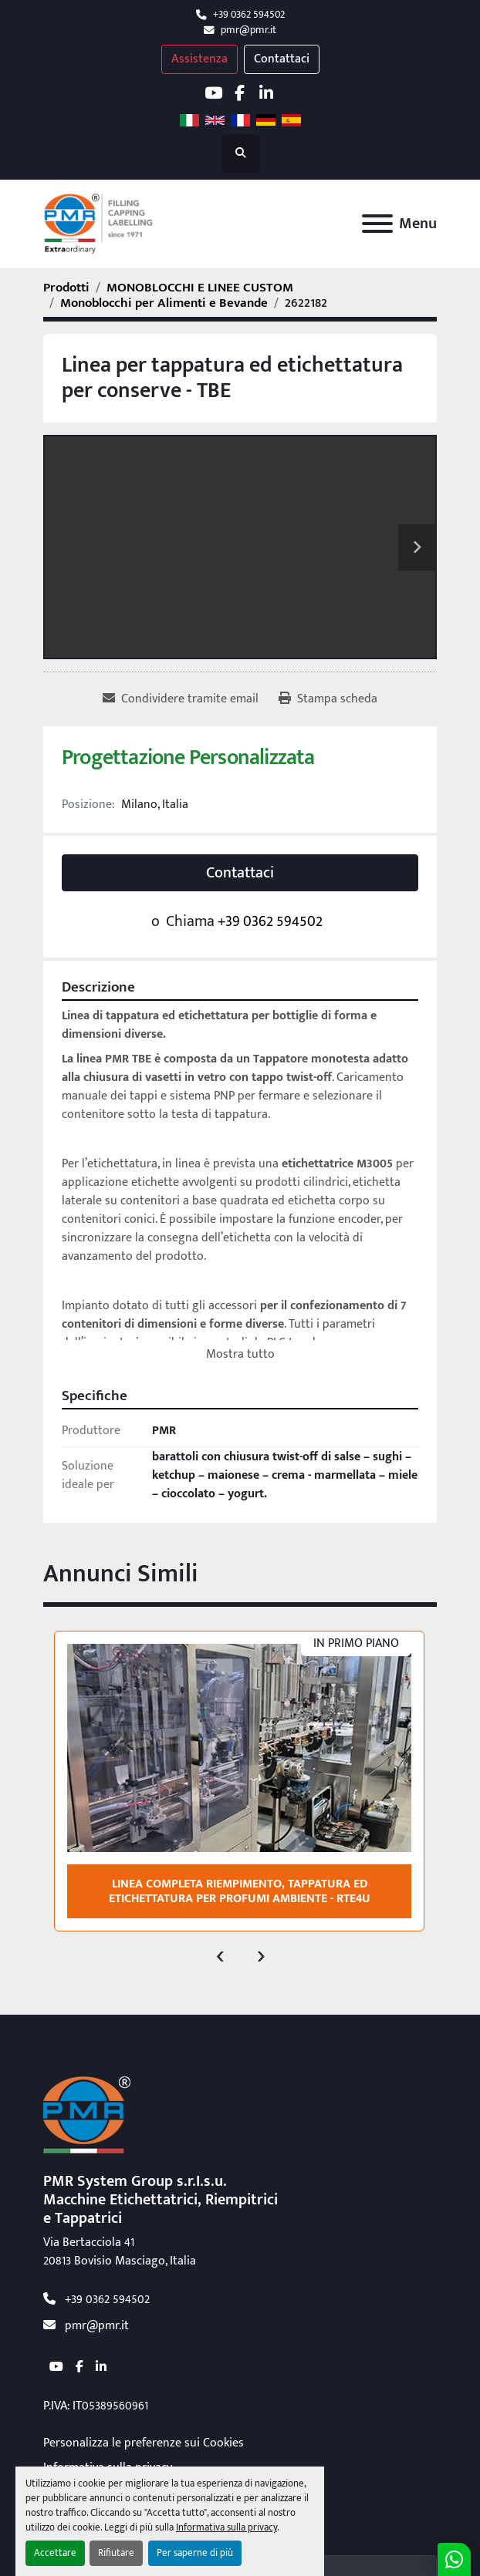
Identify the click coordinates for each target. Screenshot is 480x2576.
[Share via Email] (181, 699)
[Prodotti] (66, 287)
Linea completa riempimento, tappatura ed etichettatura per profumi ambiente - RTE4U (239, 1891)
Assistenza (199, 59)
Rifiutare (116, 2553)
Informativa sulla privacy (226, 2528)
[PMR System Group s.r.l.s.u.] (86, 2114)
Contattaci (281, 59)
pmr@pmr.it (248, 30)
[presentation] (220, 1954)
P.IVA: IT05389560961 (95, 2406)
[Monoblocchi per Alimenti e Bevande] (164, 303)
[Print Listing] (328, 699)
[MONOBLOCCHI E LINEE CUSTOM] (199, 287)
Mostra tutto (240, 1354)
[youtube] (213, 93)
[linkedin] (266, 93)
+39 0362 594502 (249, 14)
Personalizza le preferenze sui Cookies (143, 2443)
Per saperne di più (195, 2553)
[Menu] (377, 223)
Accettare (55, 2553)
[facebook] (239, 93)
